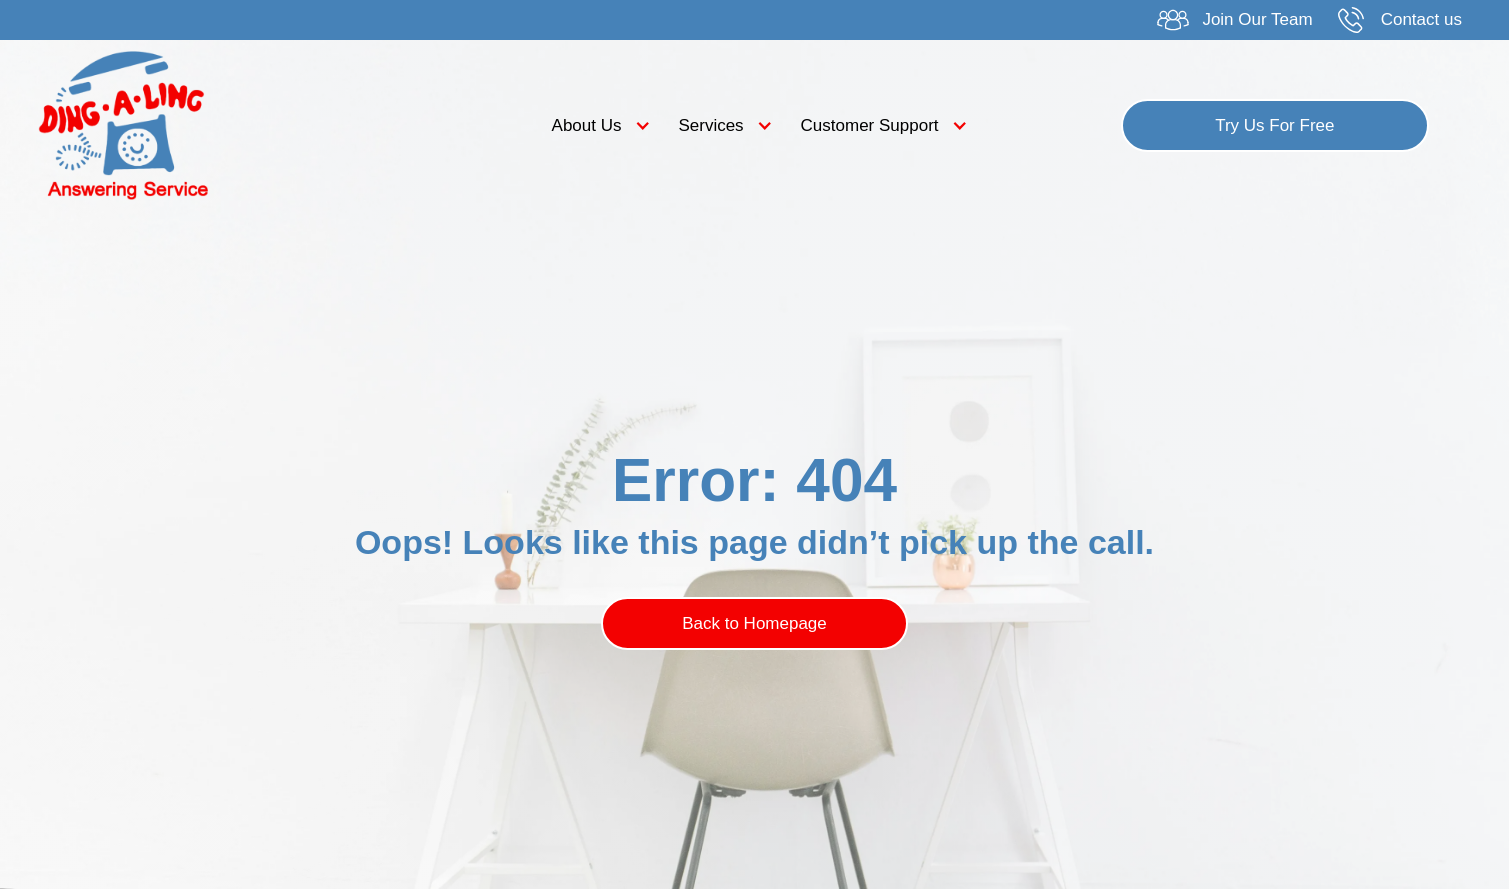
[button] (596, 125)
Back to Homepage (754, 623)
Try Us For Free (1274, 125)
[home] (213, 125)
